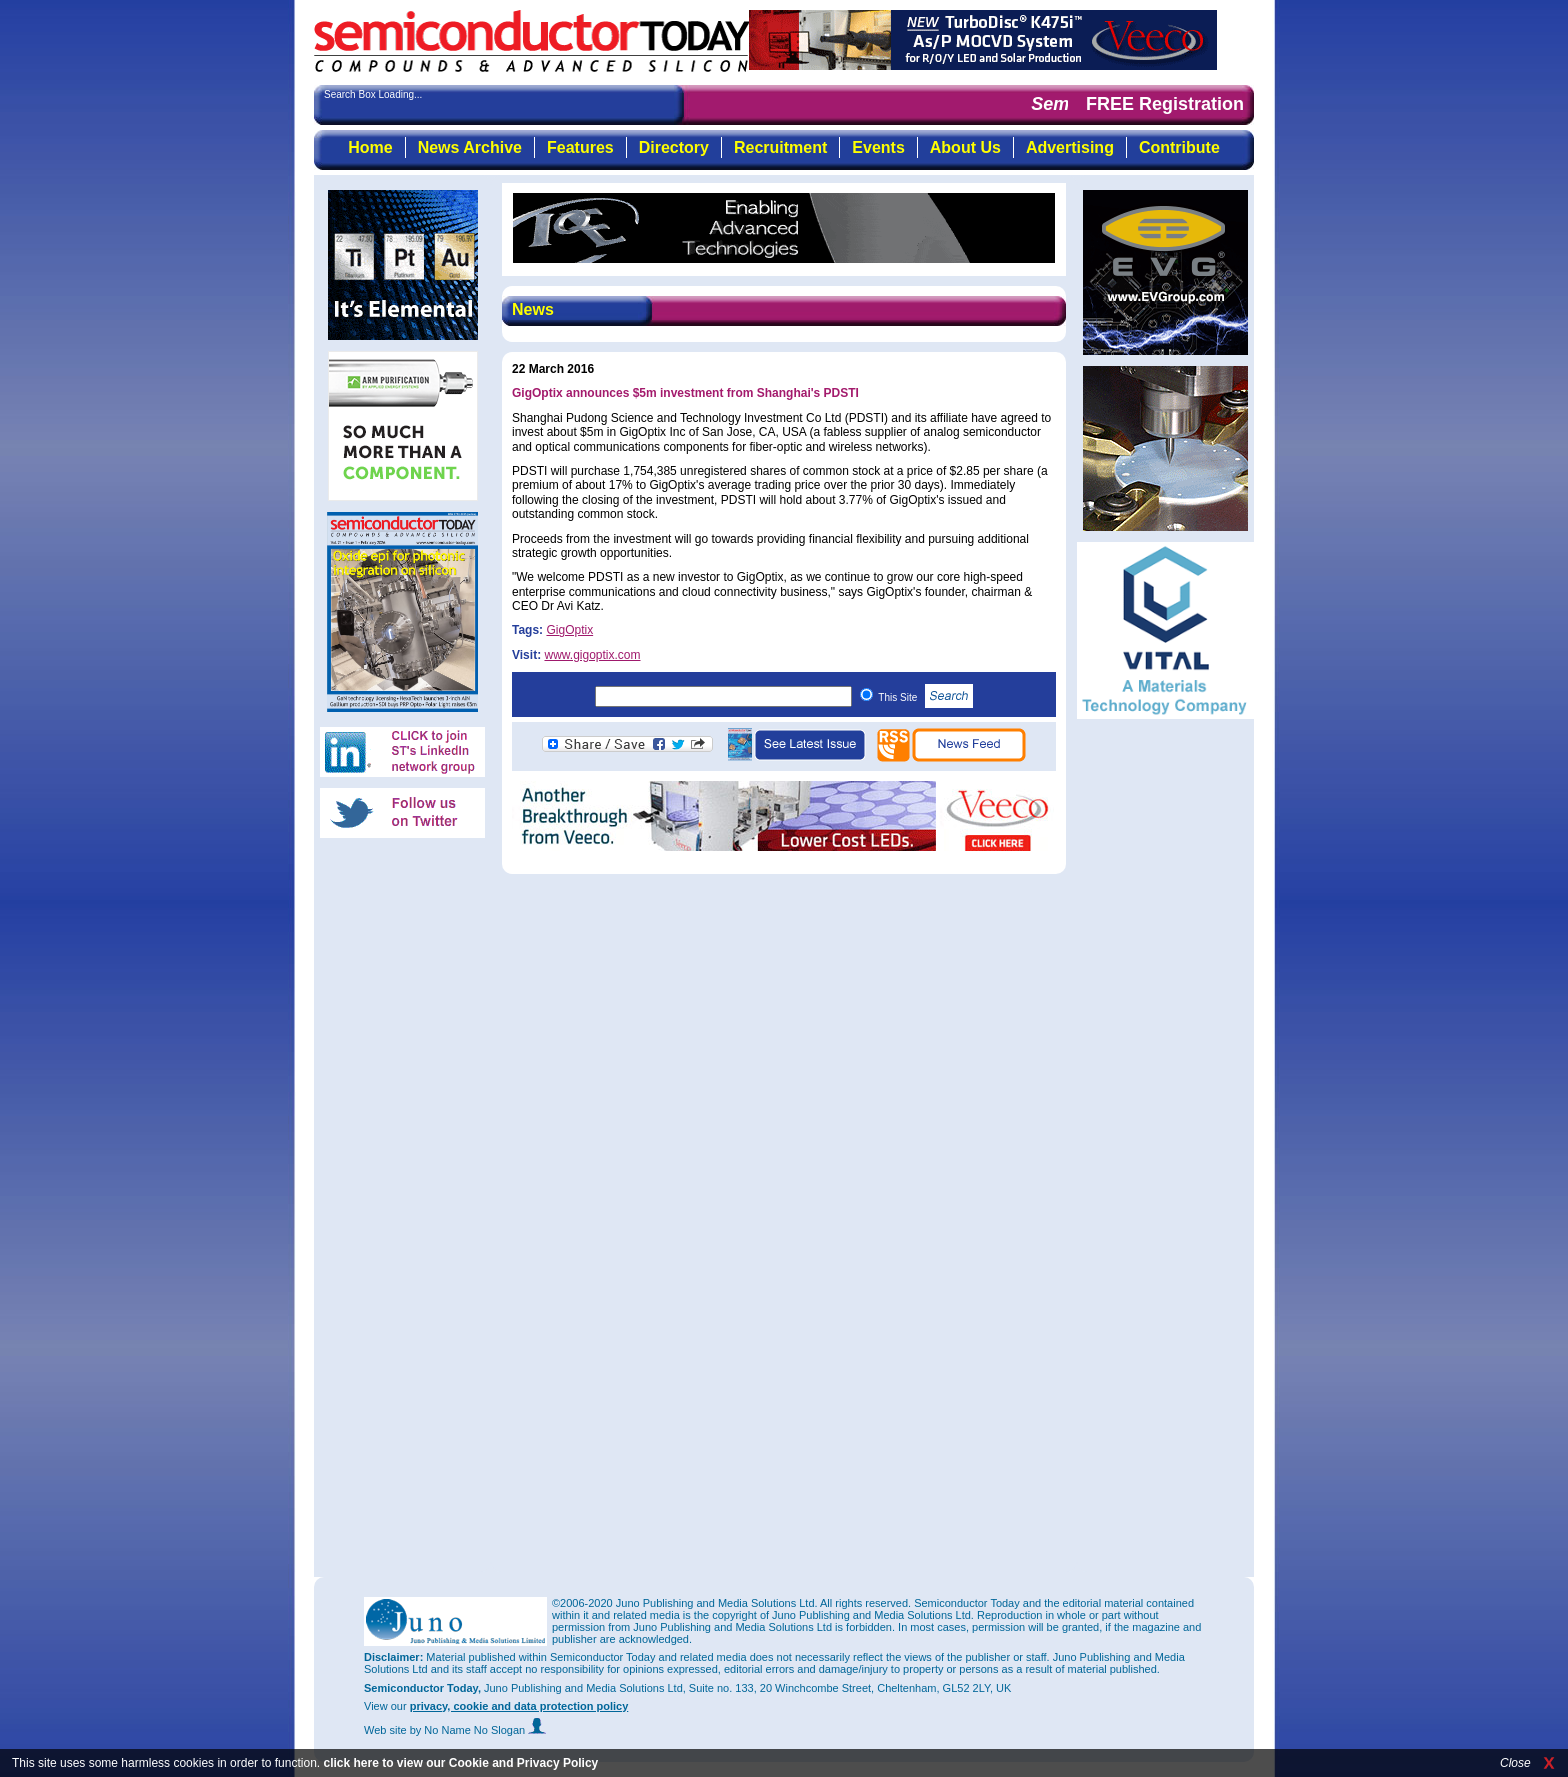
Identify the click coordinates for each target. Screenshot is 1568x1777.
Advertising (1070, 147)
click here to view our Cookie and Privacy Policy (460, 1763)
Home (370, 147)
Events (878, 147)
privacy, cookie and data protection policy (519, 1706)
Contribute (1179, 147)
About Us (965, 147)
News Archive (470, 147)
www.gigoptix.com (592, 655)
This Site (925, 697)
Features (580, 147)
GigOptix (569, 630)
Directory (674, 147)
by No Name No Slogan (478, 1730)
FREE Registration (1165, 104)
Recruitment (780, 147)
